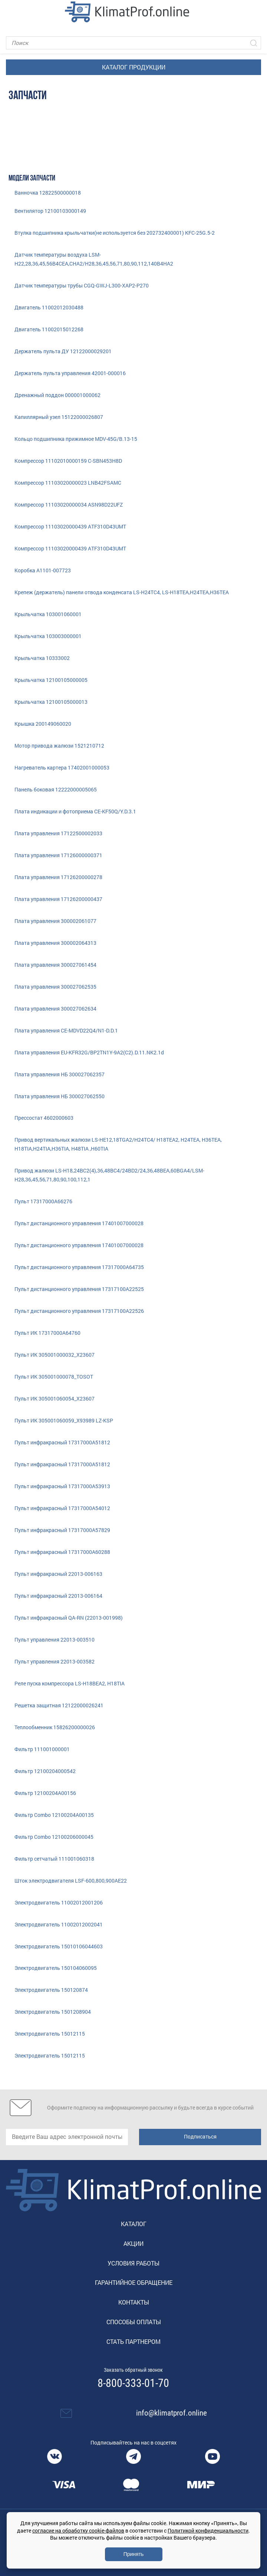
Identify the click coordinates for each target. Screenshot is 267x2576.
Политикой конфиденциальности (208, 2530)
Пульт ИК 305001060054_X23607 (54, 1398)
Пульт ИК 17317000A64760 (47, 1332)
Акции (133, 2243)
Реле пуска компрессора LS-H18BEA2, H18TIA (69, 1683)
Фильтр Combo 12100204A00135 (54, 1814)
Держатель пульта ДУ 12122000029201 (63, 351)
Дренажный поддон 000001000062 (57, 395)
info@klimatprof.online (171, 2413)
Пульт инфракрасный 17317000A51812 (62, 1442)
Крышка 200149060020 (42, 723)
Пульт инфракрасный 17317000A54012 (62, 1508)
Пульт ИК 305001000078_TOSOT (53, 1376)
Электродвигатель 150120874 (51, 1989)
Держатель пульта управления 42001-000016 (70, 373)
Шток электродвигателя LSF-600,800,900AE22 (70, 1880)
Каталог (133, 2224)
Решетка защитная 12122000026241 (58, 1705)
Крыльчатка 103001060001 (48, 614)
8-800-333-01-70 (133, 2383)
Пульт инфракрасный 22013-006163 (58, 1573)
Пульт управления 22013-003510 (54, 1639)
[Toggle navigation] (11, 12)
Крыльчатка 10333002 (42, 657)
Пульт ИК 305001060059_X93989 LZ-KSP (63, 1420)
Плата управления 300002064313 (55, 942)
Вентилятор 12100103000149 (50, 210)
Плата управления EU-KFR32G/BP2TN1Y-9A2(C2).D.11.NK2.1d (89, 1052)
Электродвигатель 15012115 (49, 2033)
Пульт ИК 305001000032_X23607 (54, 1354)
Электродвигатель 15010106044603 (58, 1946)
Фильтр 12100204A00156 (45, 1792)
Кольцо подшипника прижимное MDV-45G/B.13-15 (75, 438)
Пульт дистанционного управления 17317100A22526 (79, 1310)
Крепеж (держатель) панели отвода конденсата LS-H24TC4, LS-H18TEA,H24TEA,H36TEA (121, 592)
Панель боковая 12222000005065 (55, 789)
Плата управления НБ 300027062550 (59, 1096)
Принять (133, 2554)
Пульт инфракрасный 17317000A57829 (62, 1529)
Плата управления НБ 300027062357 (59, 1074)
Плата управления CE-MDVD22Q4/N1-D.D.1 (66, 1030)
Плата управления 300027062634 (55, 1008)
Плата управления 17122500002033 (58, 833)
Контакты (133, 2302)
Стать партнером (133, 2341)
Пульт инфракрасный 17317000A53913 (62, 1486)
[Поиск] (133, 42)
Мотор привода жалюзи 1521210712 (59, 745)
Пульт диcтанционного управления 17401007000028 (79, 1223)
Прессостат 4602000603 (43, 1117)
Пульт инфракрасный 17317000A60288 (62, 1551)
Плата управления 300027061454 (55, 964)
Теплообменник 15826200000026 (54, 1727)
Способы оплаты (133, 2322)
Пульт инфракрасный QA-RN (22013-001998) (68, 1617)
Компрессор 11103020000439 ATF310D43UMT (70, 526)
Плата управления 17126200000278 (58, 877)
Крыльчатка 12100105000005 (51, 679)
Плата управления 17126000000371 (58, 855)
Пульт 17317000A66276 (43, 1201)
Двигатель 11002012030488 (48, 307)
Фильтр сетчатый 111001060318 (54, 1858)
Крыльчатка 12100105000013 (51, 701)
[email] (67, 2137)
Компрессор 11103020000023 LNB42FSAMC (67, 482)
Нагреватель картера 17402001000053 (61, 767)
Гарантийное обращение (133, 2282)
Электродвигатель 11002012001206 (58, 1902)
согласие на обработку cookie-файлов (78, 2530)
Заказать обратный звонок (133, 2370)
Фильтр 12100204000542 (45, 1771)
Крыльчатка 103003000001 (48, 636)
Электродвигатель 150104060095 (55, 1967)
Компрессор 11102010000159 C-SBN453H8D (68, 460)
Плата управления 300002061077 (55, 920)
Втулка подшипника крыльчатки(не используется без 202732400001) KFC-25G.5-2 (114, 232)
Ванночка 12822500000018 (47, 192)
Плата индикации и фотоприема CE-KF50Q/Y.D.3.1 (75, 811)
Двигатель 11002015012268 (48, 329)
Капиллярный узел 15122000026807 (58, 416)
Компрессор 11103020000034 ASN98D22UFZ (68, 504)
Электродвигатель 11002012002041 (58, 1924)
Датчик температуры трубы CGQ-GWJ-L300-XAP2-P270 (81, 285)
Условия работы (133, 2263)
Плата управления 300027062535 (55, 986)
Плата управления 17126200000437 (58, 898)
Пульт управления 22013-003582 (54, 1661)
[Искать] (253, 42)
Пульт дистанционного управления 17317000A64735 (79, 1267)
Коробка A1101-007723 (42, 570)
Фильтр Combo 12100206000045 (53, 1836)
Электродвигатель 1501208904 (52, 2011)
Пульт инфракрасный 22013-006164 (58, 1595)
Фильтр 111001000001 (42, 1749)
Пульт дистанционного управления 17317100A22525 (79, 1288)
